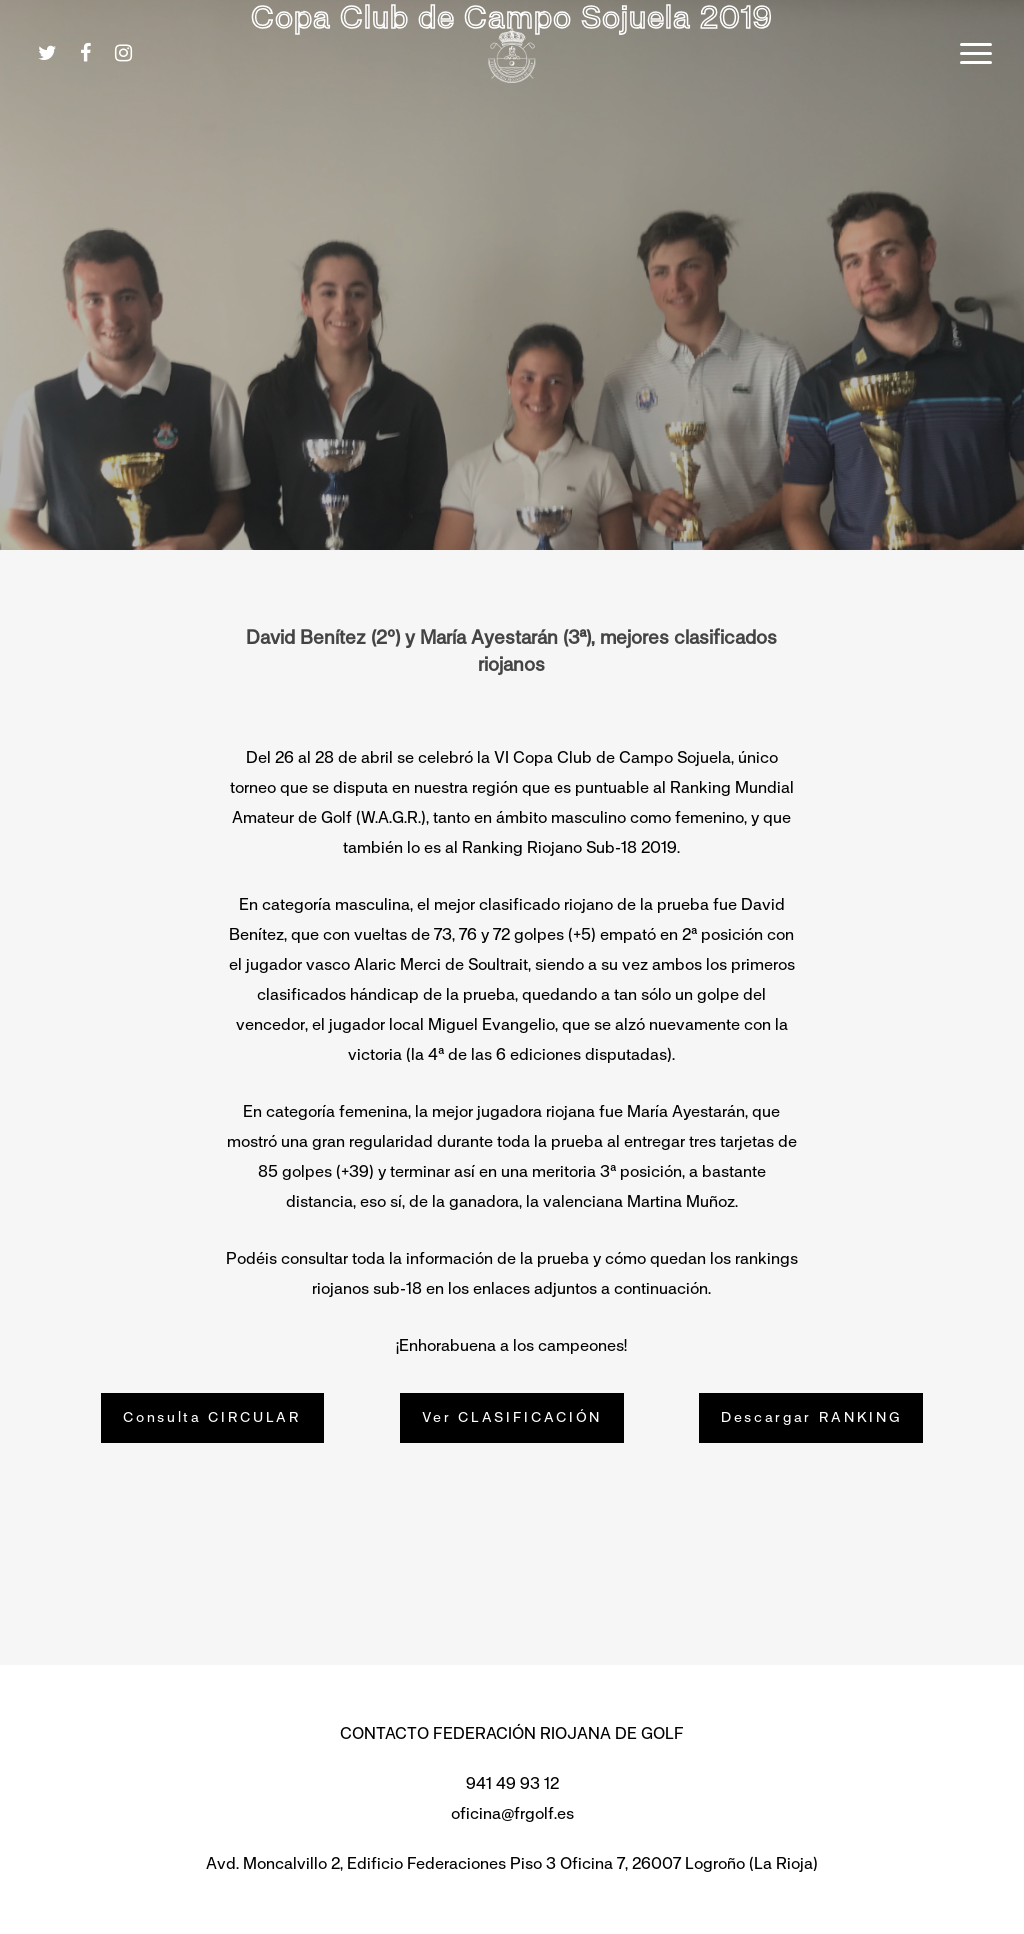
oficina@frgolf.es (512, 1813)
